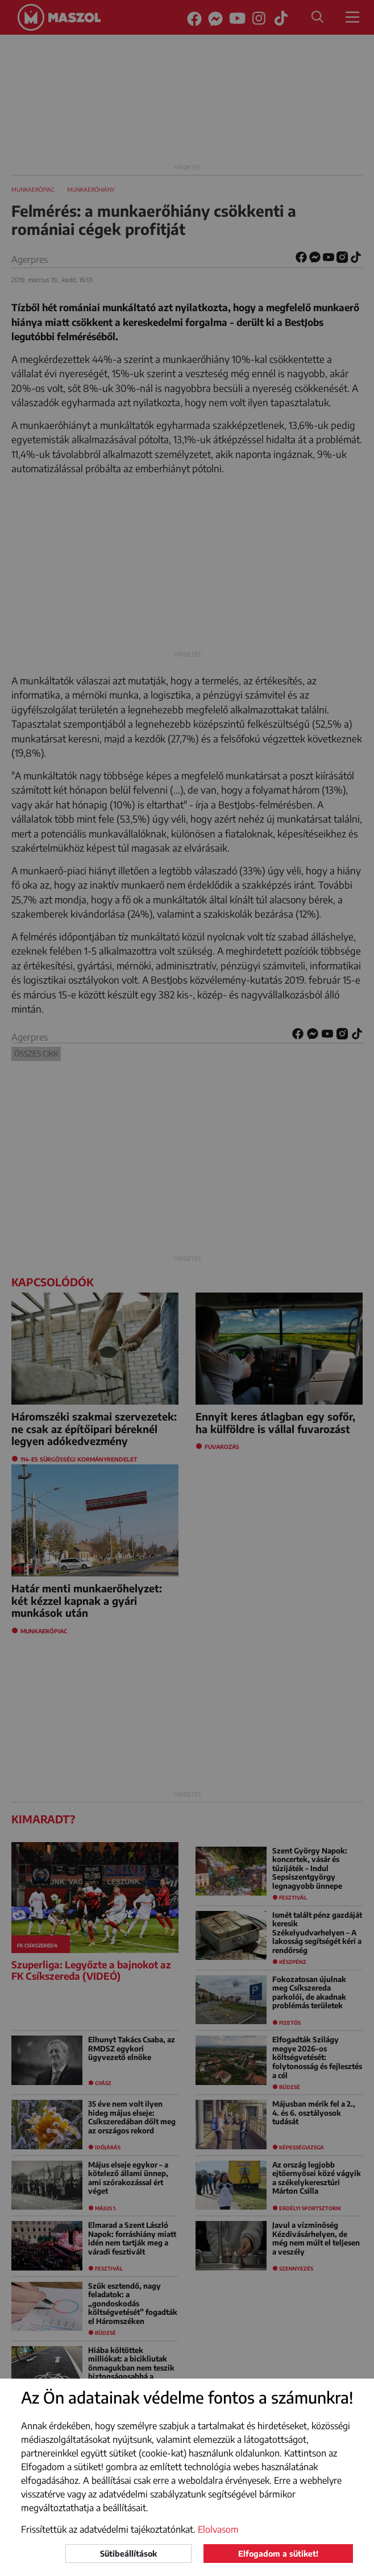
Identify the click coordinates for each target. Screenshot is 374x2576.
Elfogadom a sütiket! (278, 2553)
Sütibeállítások (128, 2553)
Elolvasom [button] (218, 2529)
